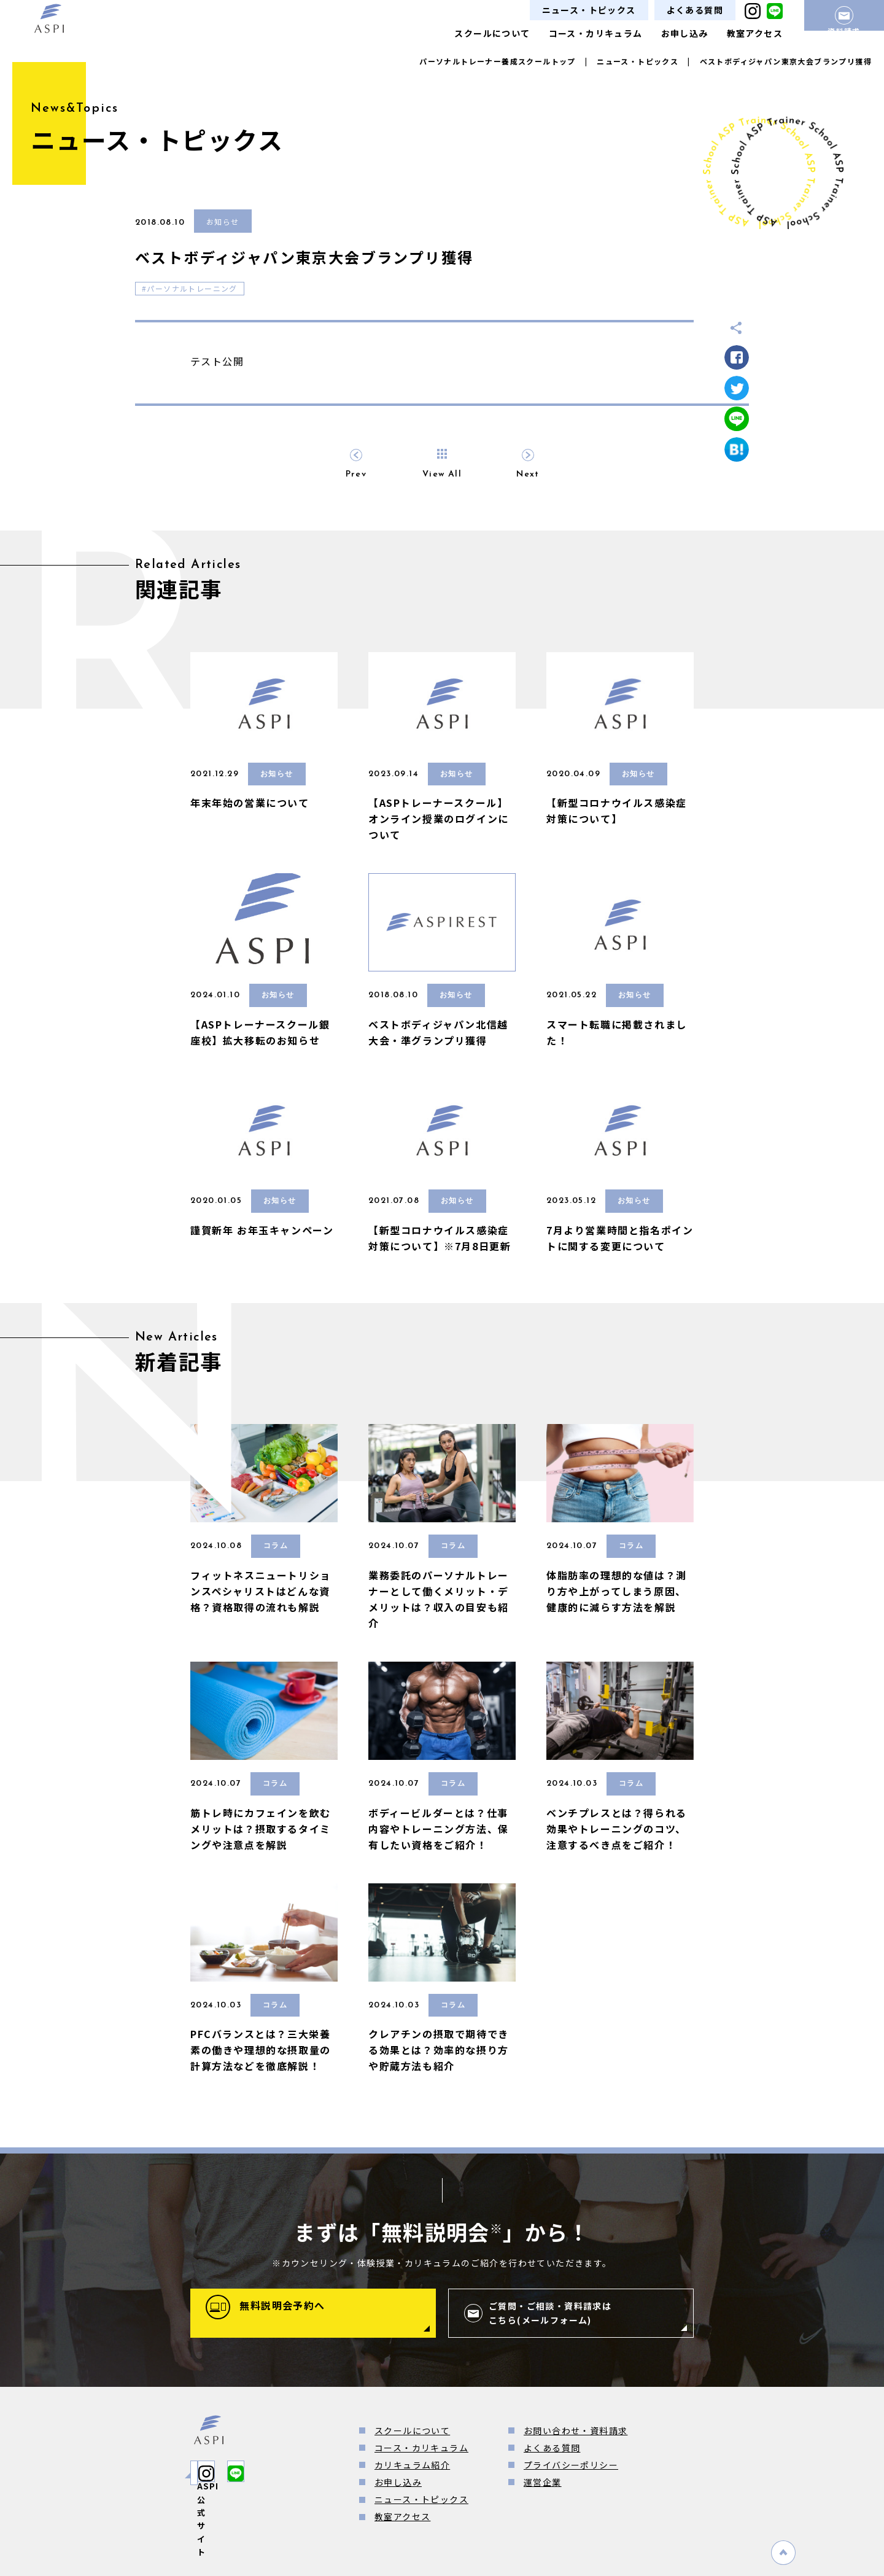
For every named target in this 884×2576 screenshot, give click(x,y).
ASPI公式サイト (248, 2473)
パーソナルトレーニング (192, 288)
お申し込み (684, 33)
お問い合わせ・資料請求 (575, 2430)
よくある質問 (695, 10)
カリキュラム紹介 (412, 2465)
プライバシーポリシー (571, 2465)
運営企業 (543, 2482)
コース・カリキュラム (596, 33)
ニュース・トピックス (589, 10)
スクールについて (492, 33)
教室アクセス (755, 33)
